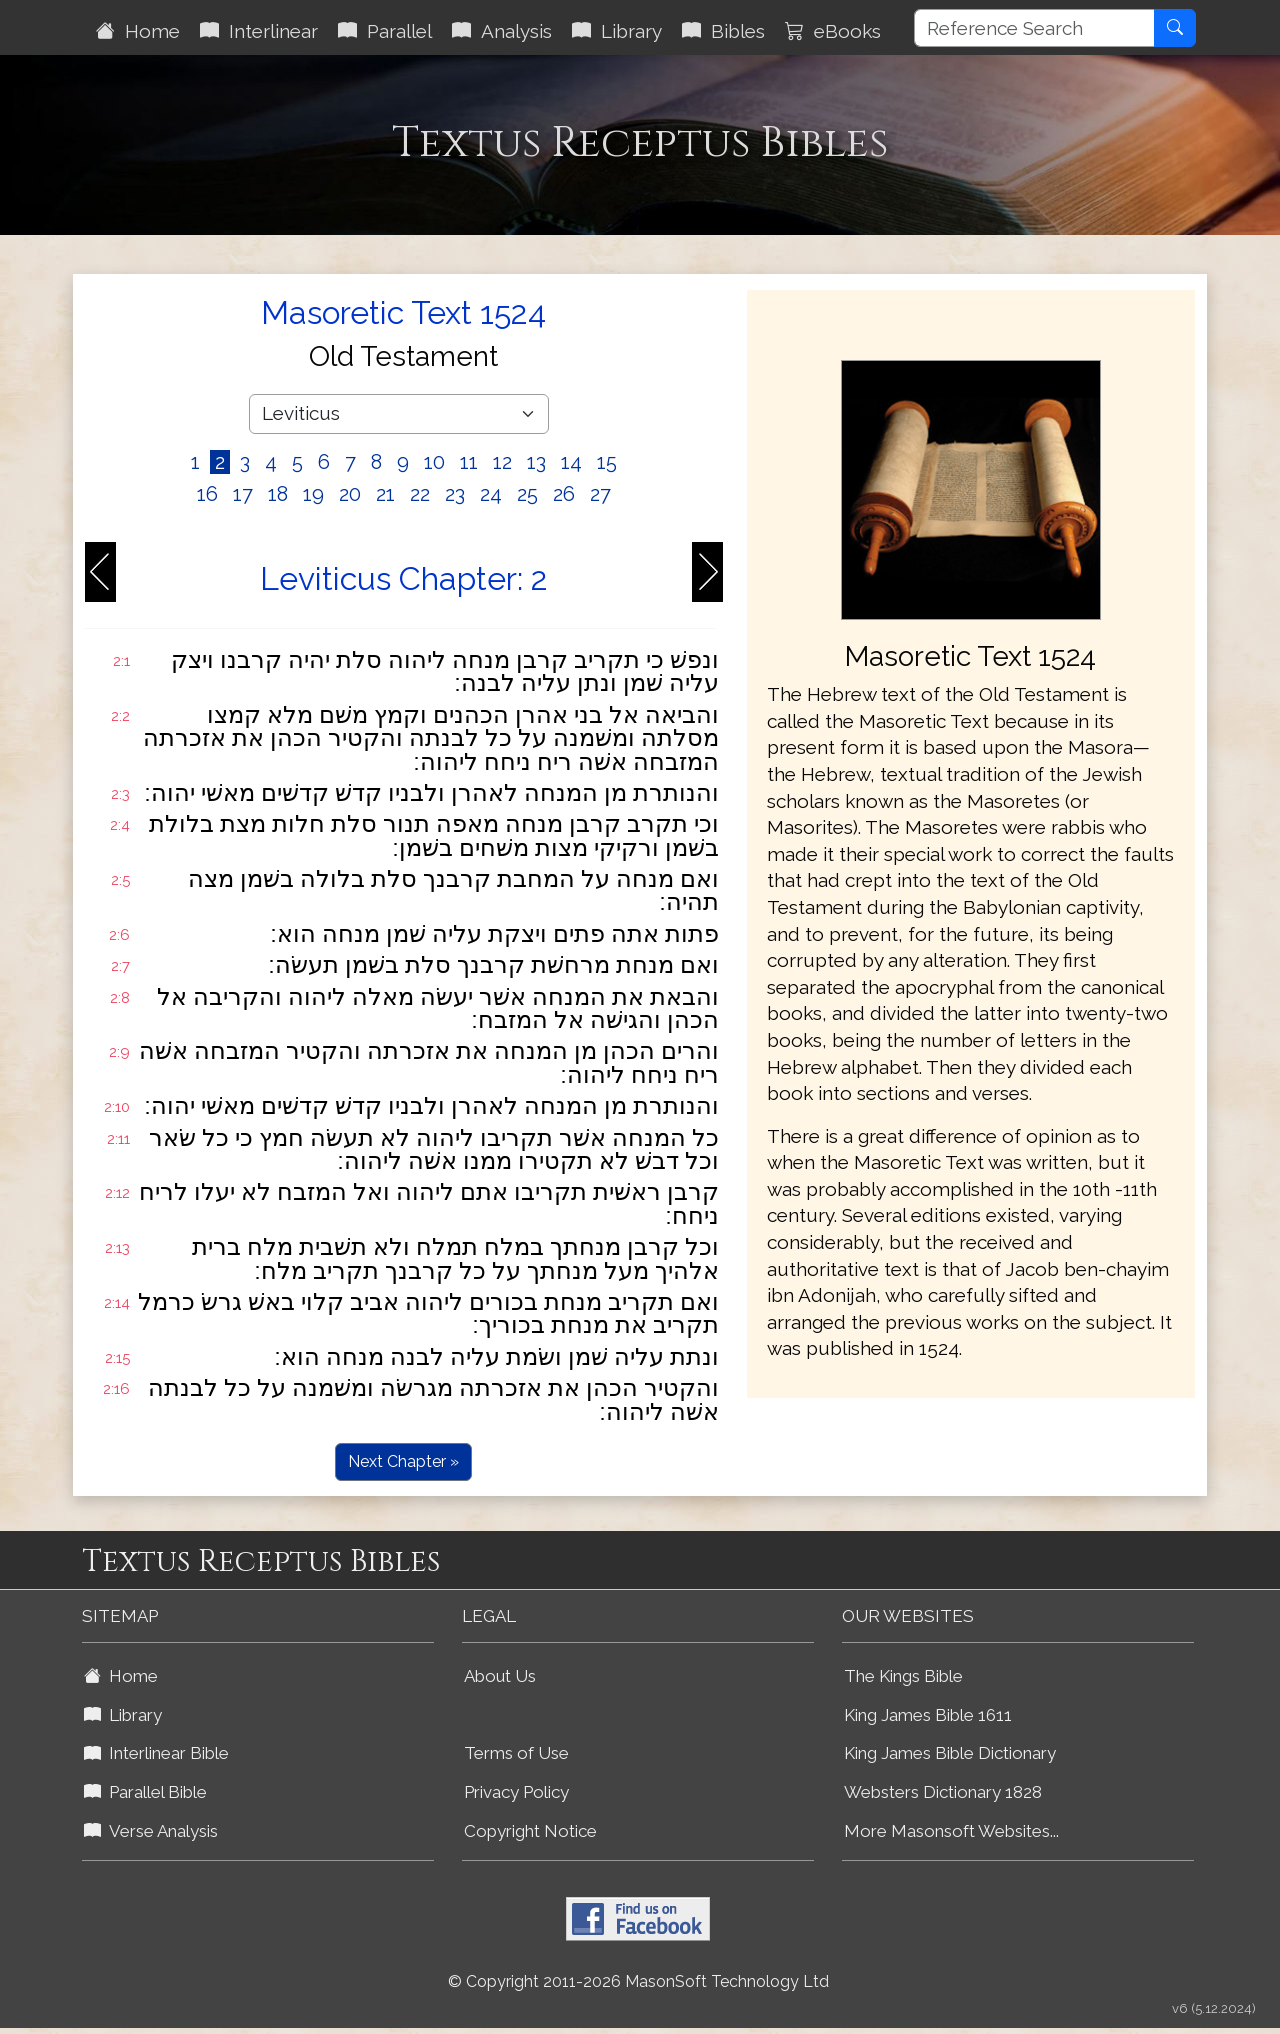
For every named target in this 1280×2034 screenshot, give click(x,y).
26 (564, 494)
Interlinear (259, 31)
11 (469, 462)
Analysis (502, 31)
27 (600, 494)
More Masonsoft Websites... (951, 1831)
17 (243, 494)
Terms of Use (516, 1753)
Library (617, 31)
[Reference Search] (1034, 28)
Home (138, 31)
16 (207, 494)
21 (385, 494)
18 (278, 494)
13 (536, 462)
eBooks (833, 31)
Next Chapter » (403, 1461)
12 (502, 462)
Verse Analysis (151, 1831)
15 (607, 462)
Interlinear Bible (156, 1753)
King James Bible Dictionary (950, 1753)
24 (491, 494)
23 (455, 494)
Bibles (723, 31)
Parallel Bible (145, 1792)
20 (350, 494)
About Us (500, 1676)
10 (434, 462)
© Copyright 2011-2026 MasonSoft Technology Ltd (638, 1981)
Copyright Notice (530, 1831)
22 (420, 494)
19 (313, 494)
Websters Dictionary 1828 (943, 1792)
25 (527, 494)
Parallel (385, 31)
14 (571, 462)
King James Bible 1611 (928, 1715)
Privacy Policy (516, 1792)
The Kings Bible (903, 1676)
